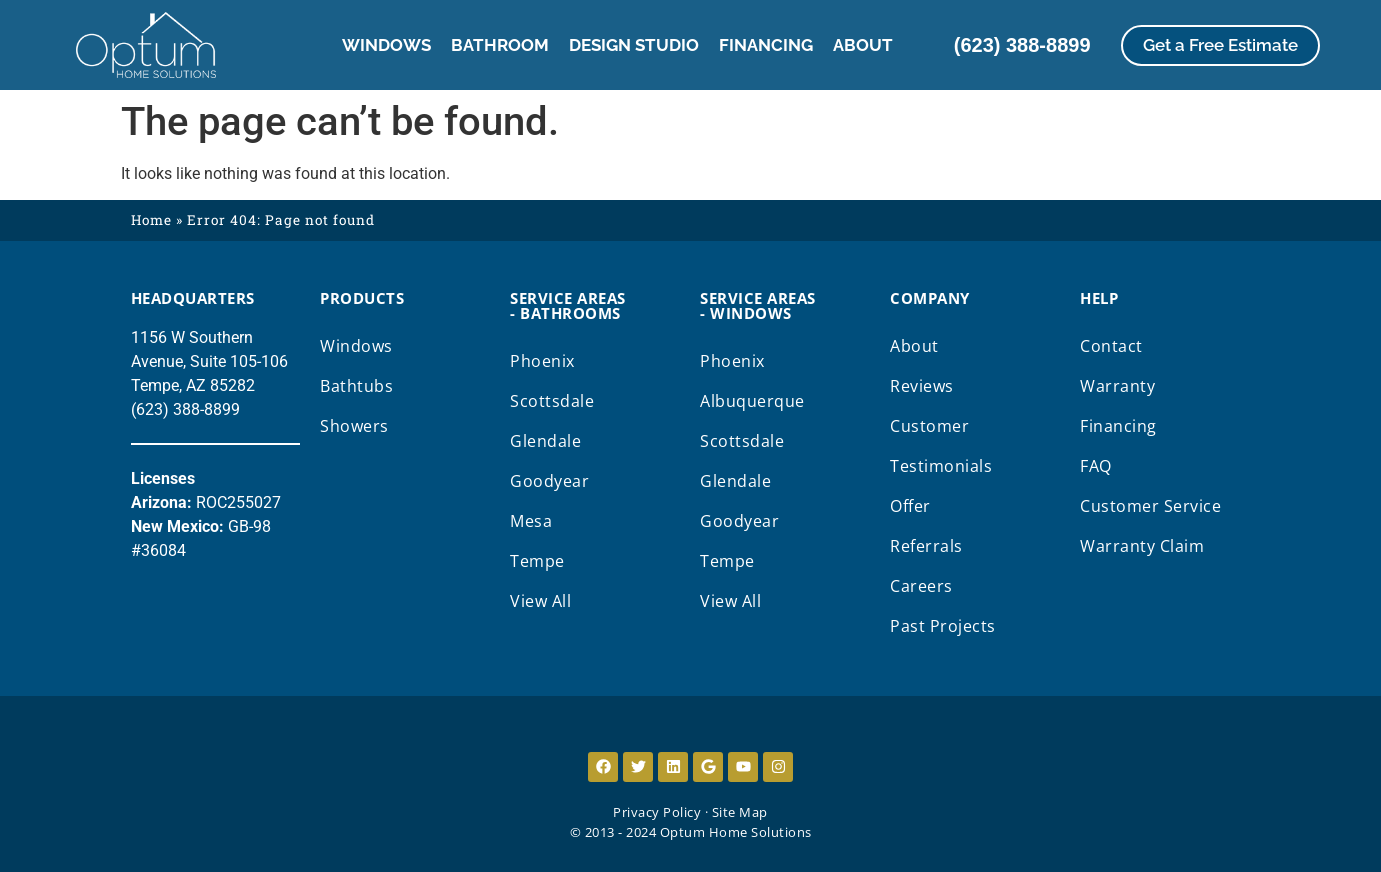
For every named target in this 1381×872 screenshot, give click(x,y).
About (863, 45)
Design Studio (634, 45)
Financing (766, 45)
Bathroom (500, 45)
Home (151, 220)
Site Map (740, 812)
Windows (386, 45)
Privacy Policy (657, 812)
